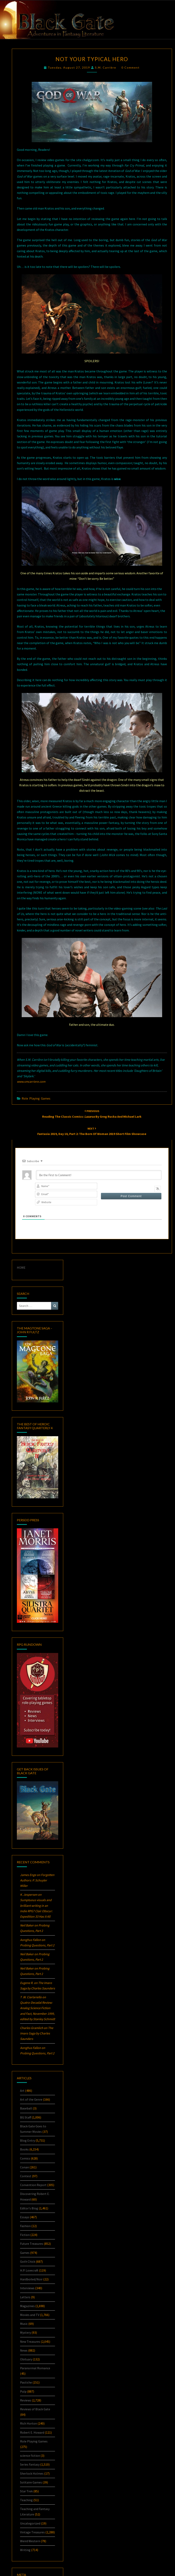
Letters (25, 2297)
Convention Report (33, 2185)
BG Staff (25, 2117)
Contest (25, 2176)
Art (22, 2091)
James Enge (28, 1875)
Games (25, 2253)
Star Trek (26, 2491)
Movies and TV (29, 2315)
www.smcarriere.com (31, 1081)
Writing (25, 2550)
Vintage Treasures (32, 2532)
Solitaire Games (31, 2482)
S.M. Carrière (105, 67)
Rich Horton (28, 2423)
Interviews (27, 2288)
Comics (25, 2158)
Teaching (26, 2500)
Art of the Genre (31, 2099)
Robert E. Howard (32, 2432)
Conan (24, 2167)
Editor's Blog (29, 2208)
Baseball (26, 2108)
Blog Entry (27, 2140)
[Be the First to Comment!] (99, 1175)
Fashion (25, 2226)
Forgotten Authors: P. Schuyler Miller (37, 1880)
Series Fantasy (30, 2464)
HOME (21, 1267)
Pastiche (26, 2382)
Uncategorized (30, 2523)
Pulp (23, 2391)
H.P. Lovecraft (29, 2270)
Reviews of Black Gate (35, 2409)
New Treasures (30, 2342)
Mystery (25, 2332)
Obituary (26, 2359)
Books (24, 2149)
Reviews (25, 2400)
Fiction (25, 2235)
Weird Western (30, 2541)
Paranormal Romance (35, 2368)
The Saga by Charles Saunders (36, 2033)
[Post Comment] (131, 1196)
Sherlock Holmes (32, 2473)
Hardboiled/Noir (31, 2279)
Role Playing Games (36, 1098)
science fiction (30, 2456)
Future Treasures (31, 2244)
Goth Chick (27, 2261)
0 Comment (130, 67)
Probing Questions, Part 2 (37, 1945)
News (23, 2350)
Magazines (27, 2306)
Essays (24, 2217)
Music (24, 2324)
